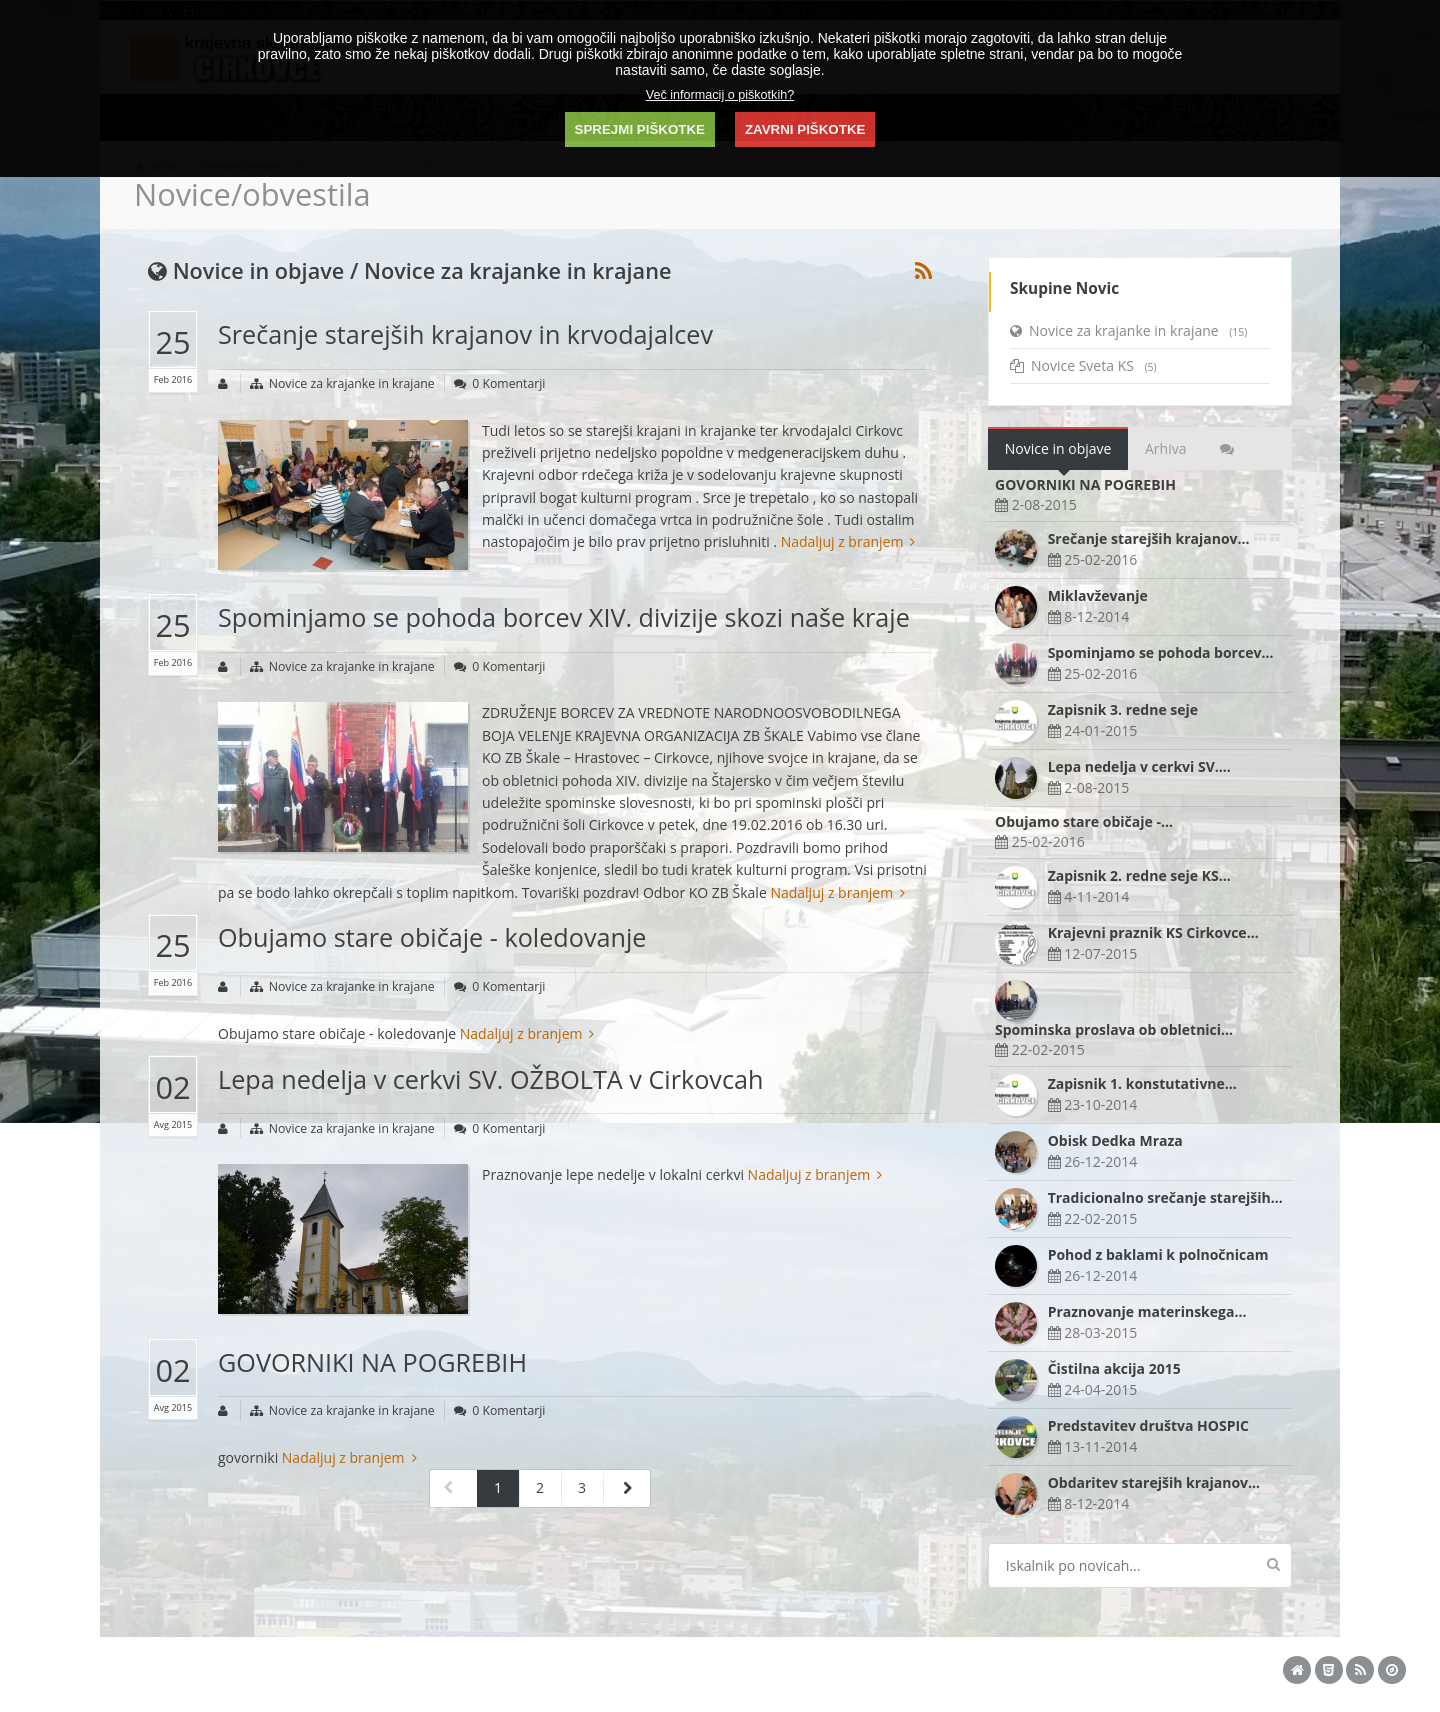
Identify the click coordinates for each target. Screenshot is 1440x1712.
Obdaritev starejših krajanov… (1154, 1482)
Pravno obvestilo (859, 1666)
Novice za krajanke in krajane (352, 383)
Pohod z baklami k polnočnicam (1158, 1254)
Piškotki (785, 1666)
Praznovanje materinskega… (1147, 1311)
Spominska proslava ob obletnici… (1114, 1029)
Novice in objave (1058, 448)
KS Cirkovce (353, 1666)
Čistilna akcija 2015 (1114, 1368)
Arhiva (1165, 448)
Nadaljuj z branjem (848, 541)
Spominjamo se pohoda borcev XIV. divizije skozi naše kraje (564, 617)
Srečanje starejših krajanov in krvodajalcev (465, 334)
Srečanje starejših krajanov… (1149, 538)
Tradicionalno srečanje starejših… (1165, 1197)
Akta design (578, 1666)
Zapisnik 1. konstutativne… (1142, 1083)
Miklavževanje (1098, 595)
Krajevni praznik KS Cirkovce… (1153, 932)
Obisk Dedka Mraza (1115, 1140)
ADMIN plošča (718, 1666)
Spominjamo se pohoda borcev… (1161, 652)
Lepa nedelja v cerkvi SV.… (1139, 766)
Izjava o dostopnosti (965, 1666)
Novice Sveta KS (1083, 365)
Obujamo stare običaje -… (1084, 821)
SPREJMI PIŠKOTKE (640, 129)
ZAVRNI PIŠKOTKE (805, 129)
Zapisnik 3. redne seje (1123, 709)
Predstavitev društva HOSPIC (1148, 1425)
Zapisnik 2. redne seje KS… (1139, 875)
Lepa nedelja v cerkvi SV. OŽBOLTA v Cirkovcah (490, 1079)
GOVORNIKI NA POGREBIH (372, 1362)
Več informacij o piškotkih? (720, 95)
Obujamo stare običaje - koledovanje (432, 937)
